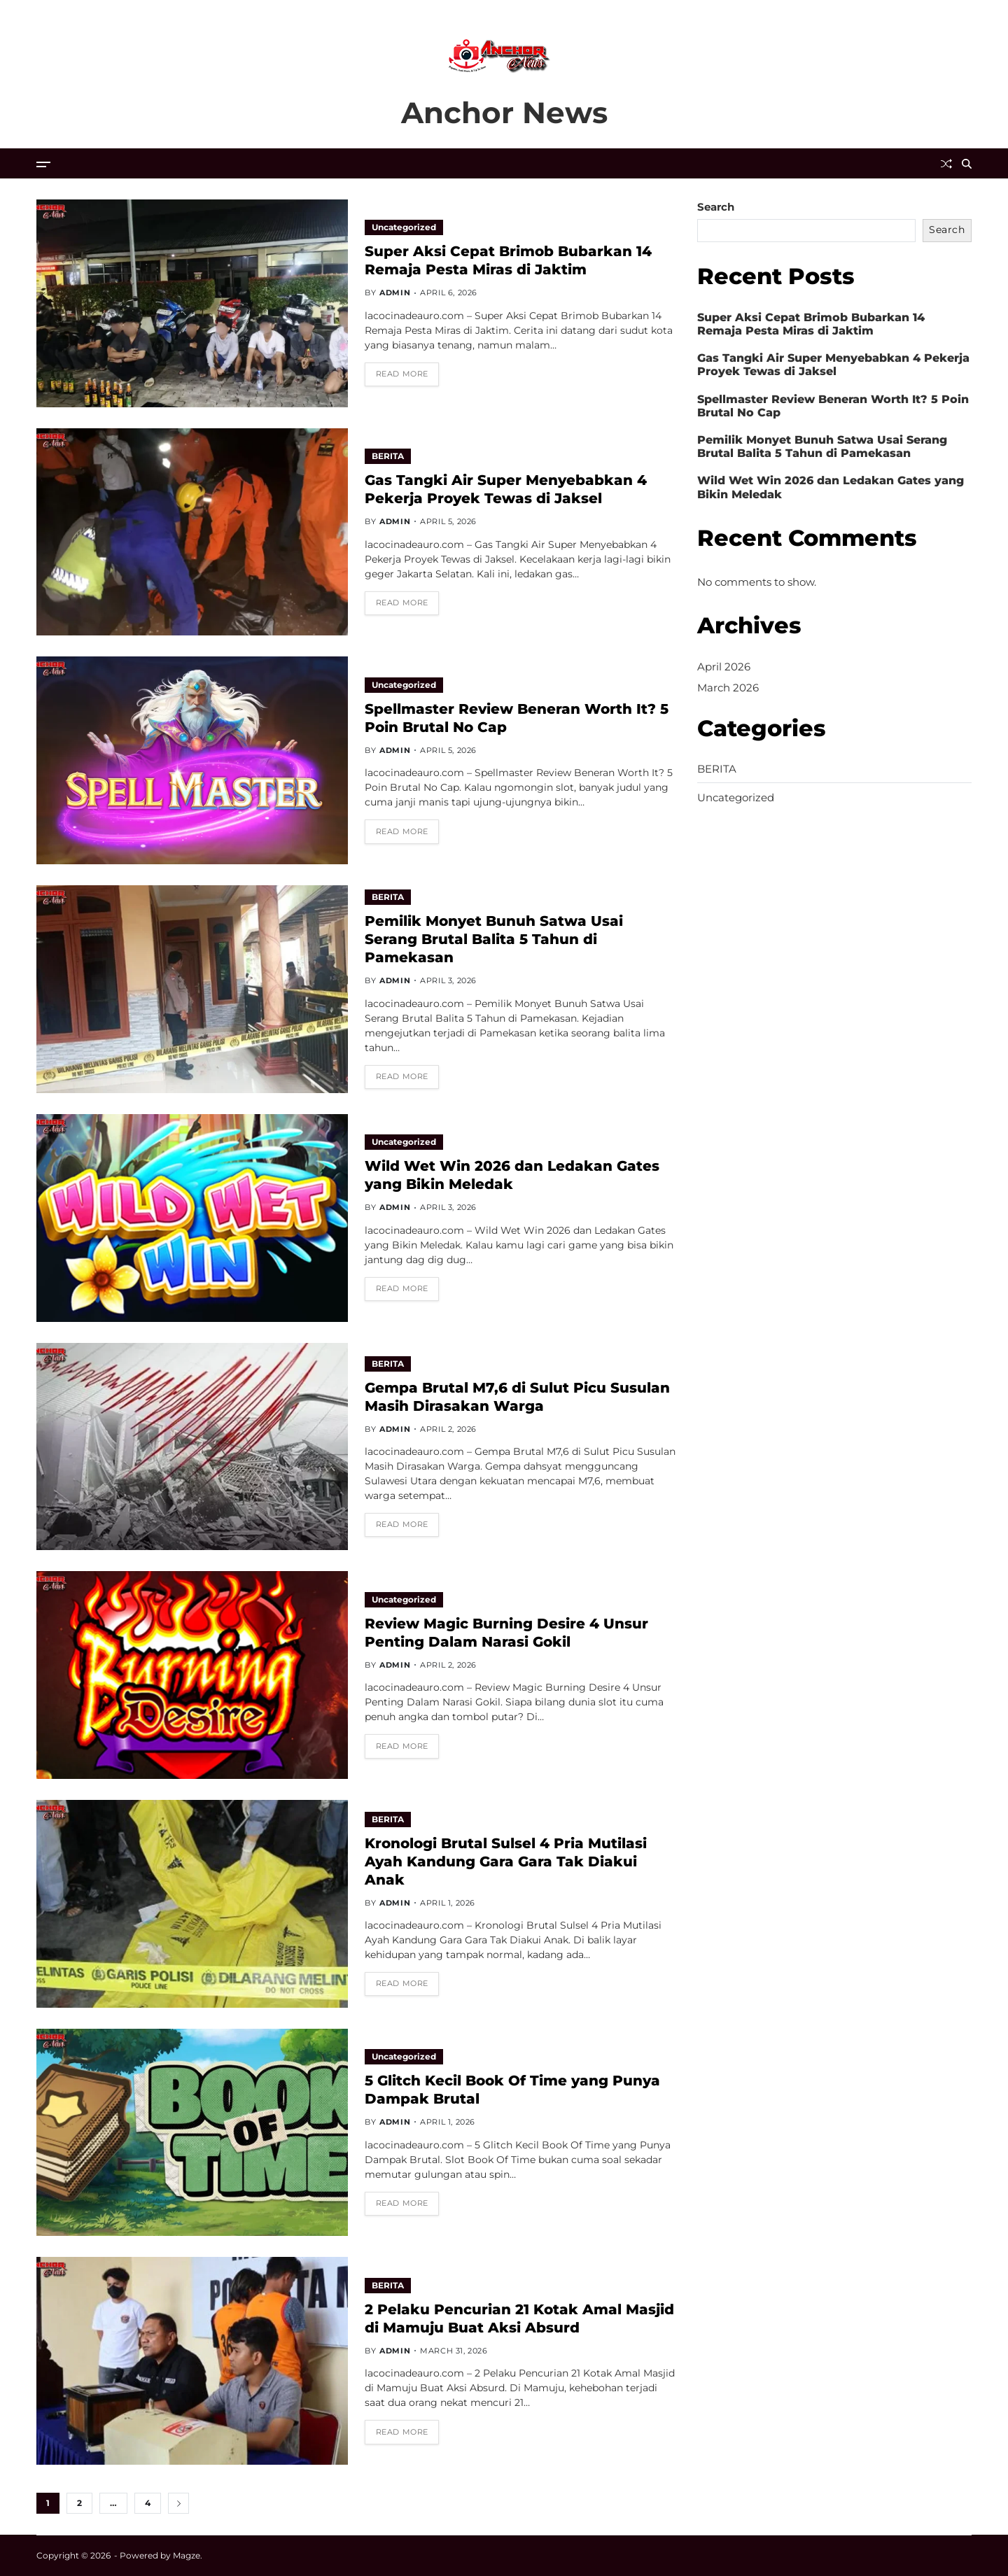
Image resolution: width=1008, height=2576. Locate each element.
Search (715, 206)
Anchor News (504, 112)
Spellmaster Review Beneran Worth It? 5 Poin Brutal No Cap (833, 406)
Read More (402, 374)
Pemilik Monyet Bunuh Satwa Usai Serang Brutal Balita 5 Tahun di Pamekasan (494, 939)
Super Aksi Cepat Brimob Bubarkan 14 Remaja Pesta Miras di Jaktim (508, 260)
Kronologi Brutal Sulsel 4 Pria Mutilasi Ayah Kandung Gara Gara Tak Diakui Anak (506, 1861)
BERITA (388, 456)
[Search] (967, 164)
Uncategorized (404, 227)
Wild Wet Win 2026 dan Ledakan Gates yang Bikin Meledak (512, 1174)
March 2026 (728, 687)
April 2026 (723, 666)
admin (394, 292)
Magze (186, 2555)
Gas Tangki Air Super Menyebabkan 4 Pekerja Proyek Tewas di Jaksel (506, 489)
